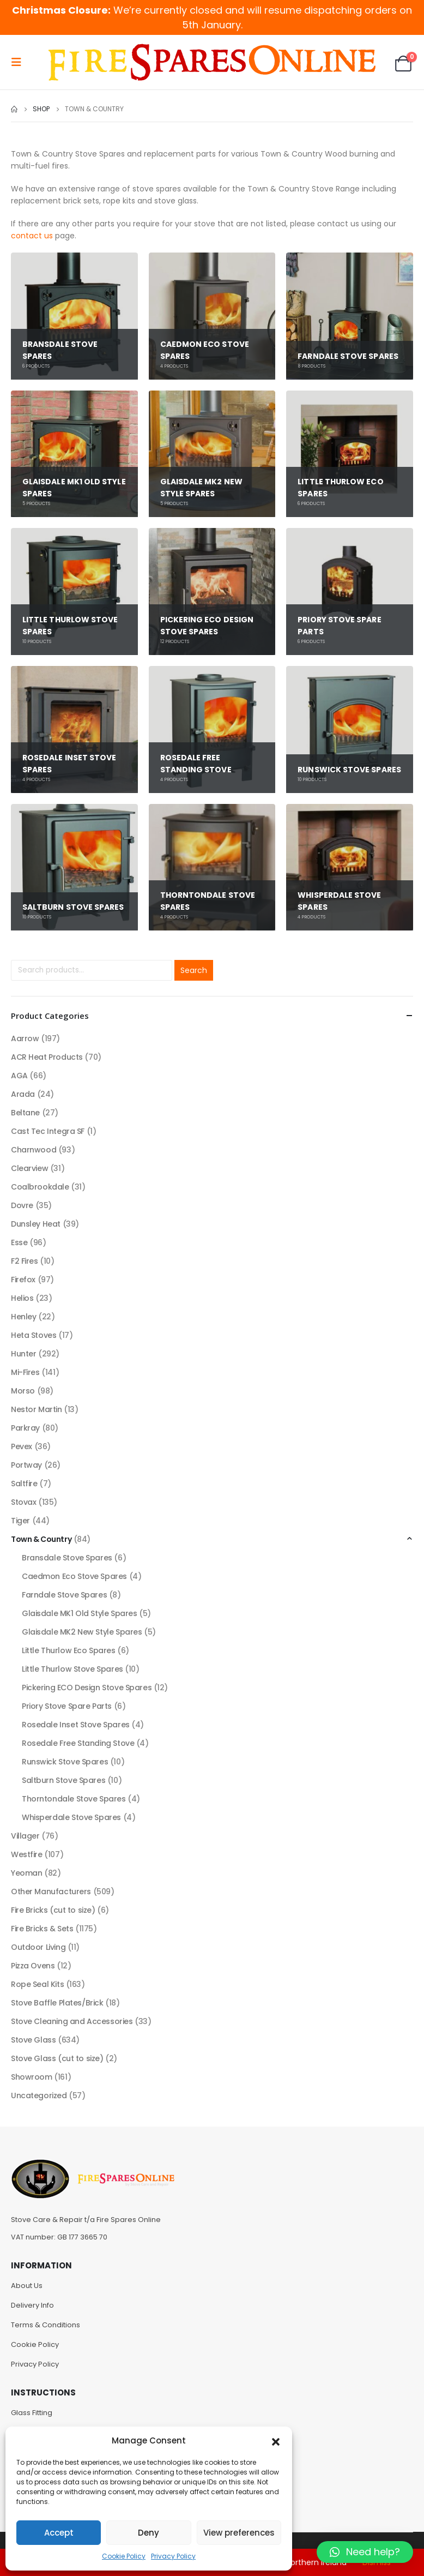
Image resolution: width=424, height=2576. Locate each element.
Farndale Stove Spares (64, 1594)
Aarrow (25, 1038)
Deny (148, 2532)
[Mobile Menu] (19, 62)
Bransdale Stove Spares (67, 1557)
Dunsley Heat (35, 1223)
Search (193, 970)
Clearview (29, 1168)
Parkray (25, 1427)
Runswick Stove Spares (65, 1761)
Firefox (23, 1279)
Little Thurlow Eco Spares (69, 1650)
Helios (22, 1298)
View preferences (239, 2532)
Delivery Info (32, 2305)
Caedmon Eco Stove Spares (74, 1576)
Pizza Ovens (32, 1965)
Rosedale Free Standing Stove (78, 1743)
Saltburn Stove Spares (63, 1780)
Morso (23, 1390)
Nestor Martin (36, 1409)
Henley (23, 1316)
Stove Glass (33, 2039)
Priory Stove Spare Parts (67, 1706)
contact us (32, 235)
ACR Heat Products (47, 1057)
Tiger (20, 1520)
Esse (19, 1242)
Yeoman (26, 1873)
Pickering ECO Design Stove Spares (87, 1687)
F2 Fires (24, 1261)
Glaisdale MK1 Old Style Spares (79, 1613)
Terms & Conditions (45, 2325)
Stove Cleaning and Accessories (71, 2021)
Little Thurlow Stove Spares (72, 1669)
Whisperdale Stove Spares (71, 1817)
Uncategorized (39, 2095)
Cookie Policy (124, 2556)
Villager (25, 1835)
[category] (74, 316)
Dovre (22, 1205)
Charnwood (33, 1149)
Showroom (31, 2076)
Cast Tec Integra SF (47, 1131)
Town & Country (41, 1539)
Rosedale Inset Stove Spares (76, 1724)
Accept (59, 2532)
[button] (275, 2440)
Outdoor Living (38, 1947)
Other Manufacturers (51, 1891)
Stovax (23, 1502)
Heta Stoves (33, 1335)
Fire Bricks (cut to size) (53, 1910)
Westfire (27, 1854)
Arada (23, 1094)
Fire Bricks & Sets (42, 1928)
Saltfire (24, 1483)
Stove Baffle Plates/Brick (57, 2002)
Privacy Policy (173, 2556)
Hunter (23, 1353)
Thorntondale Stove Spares (74, 1798)
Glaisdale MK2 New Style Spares (82, 1631)
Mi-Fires (25, 1372)
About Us (27, 2285)
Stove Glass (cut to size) (57, 2058)
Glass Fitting (31, 2412)
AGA (19, 1075)
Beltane (25, 1112)
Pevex (21, 1446)
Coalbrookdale (40, 1186)
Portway (26, 1465)
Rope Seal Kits (37, 1984)
